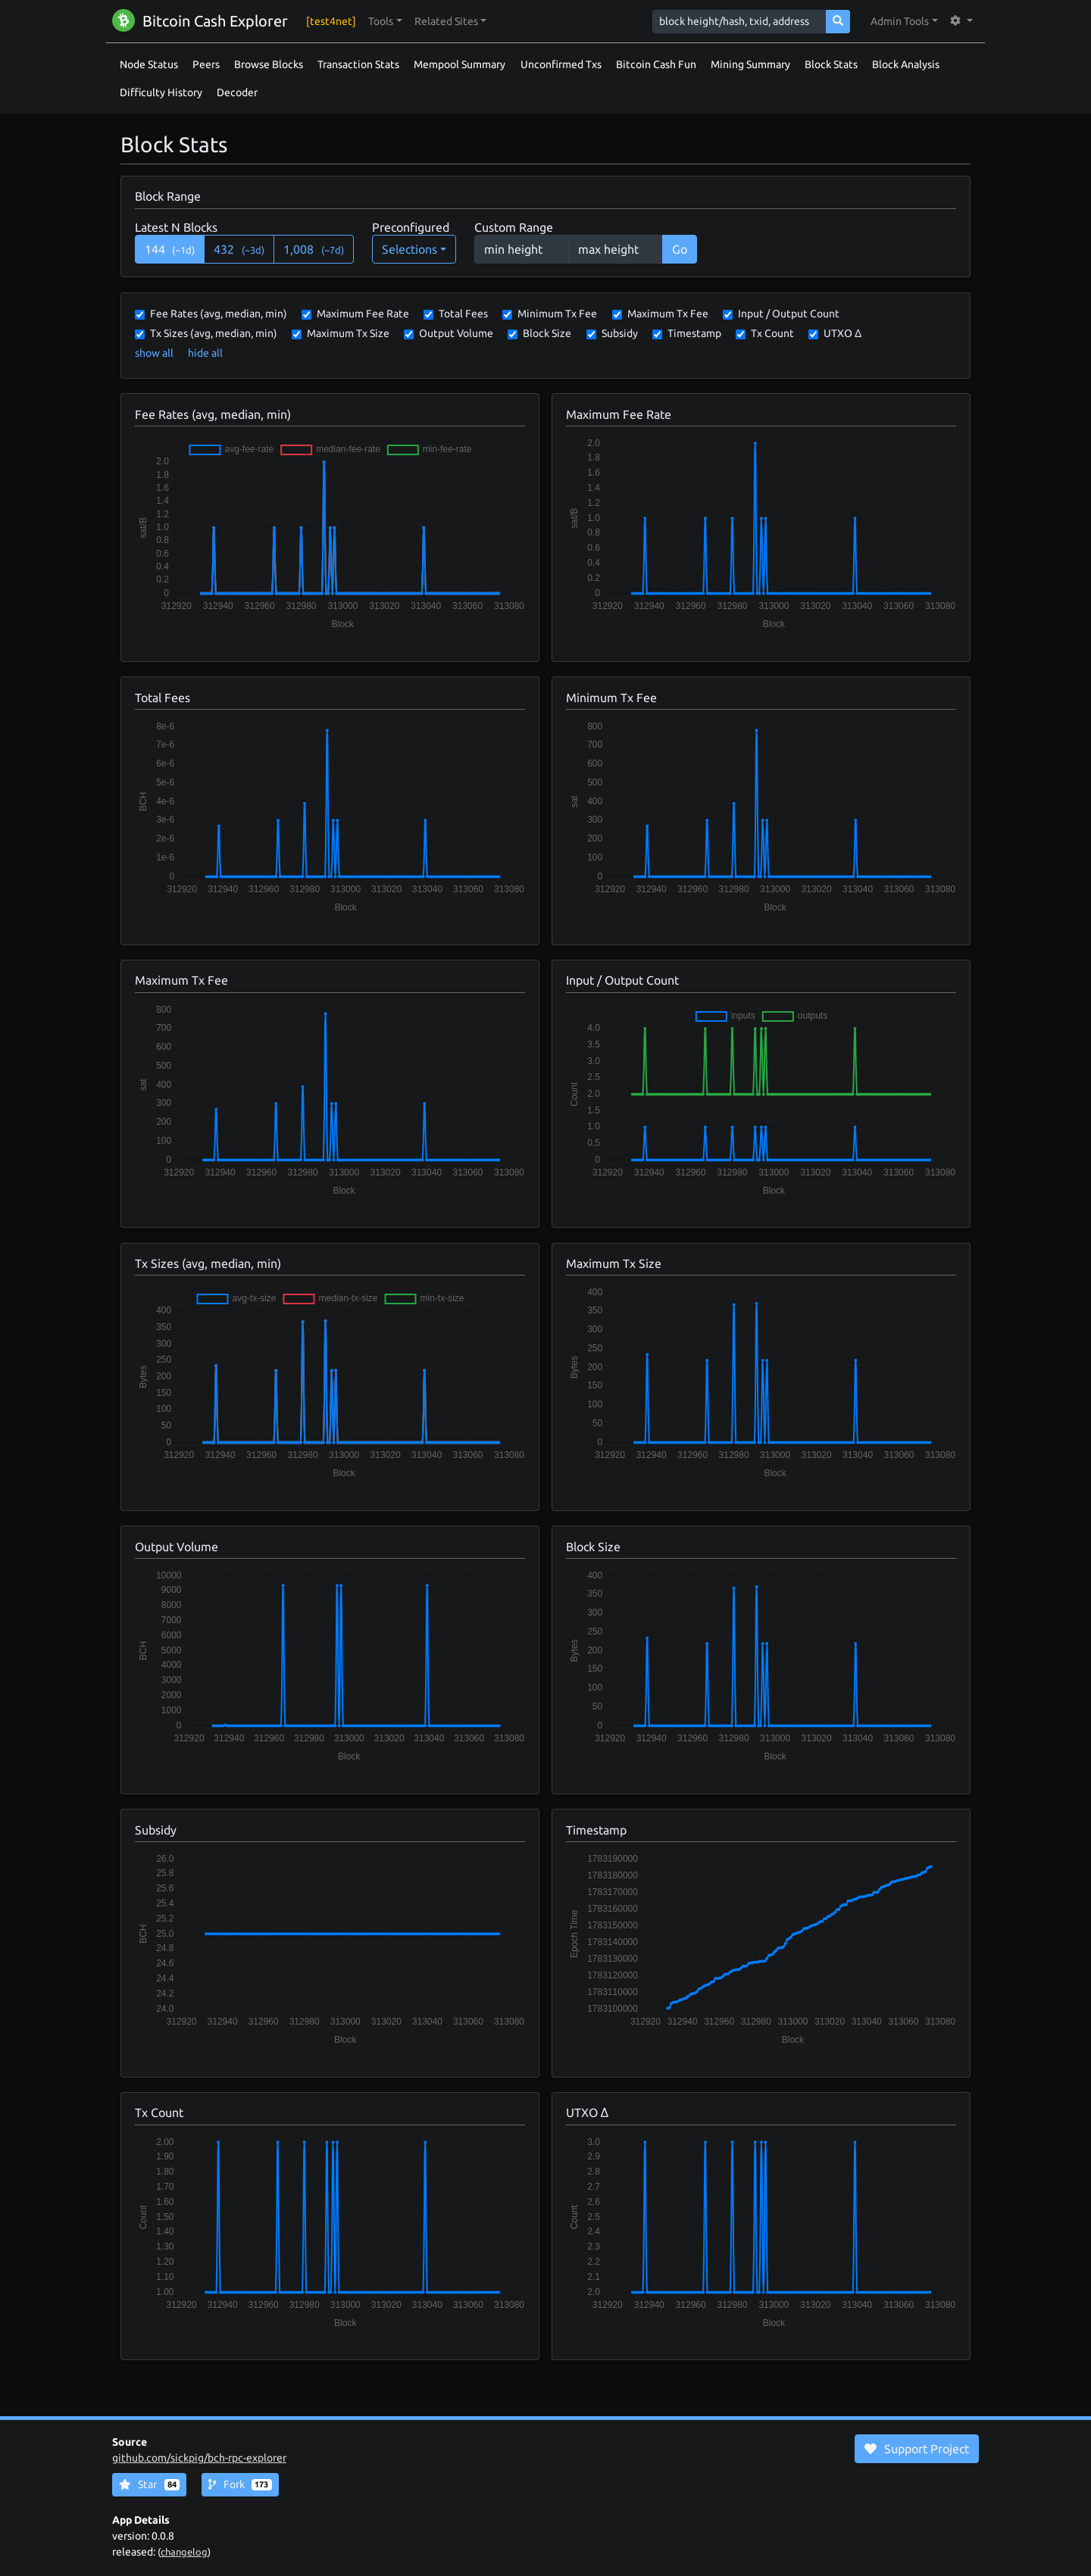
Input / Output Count (788, 314)
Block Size (547, 333)
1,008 (313, 249)
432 (239, 249)
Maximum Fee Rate (363, 314)
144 (170, 249)
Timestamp (694, 333)
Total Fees (463, 314)
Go (679, 249)
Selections (409, 249)
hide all (205, 353)
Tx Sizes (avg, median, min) (213, 333)
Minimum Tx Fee (557, 314)
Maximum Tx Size (348, 333)
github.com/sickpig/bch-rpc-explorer (199, 2458)
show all (154, 353)
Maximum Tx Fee (667, 314)
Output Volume (456, 333)
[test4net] (331, 21)
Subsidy (620, 333)
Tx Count (772, 333)
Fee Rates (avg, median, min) (218, 314)
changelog (184, 2551)
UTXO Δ (842, 333)
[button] (385, 22)
